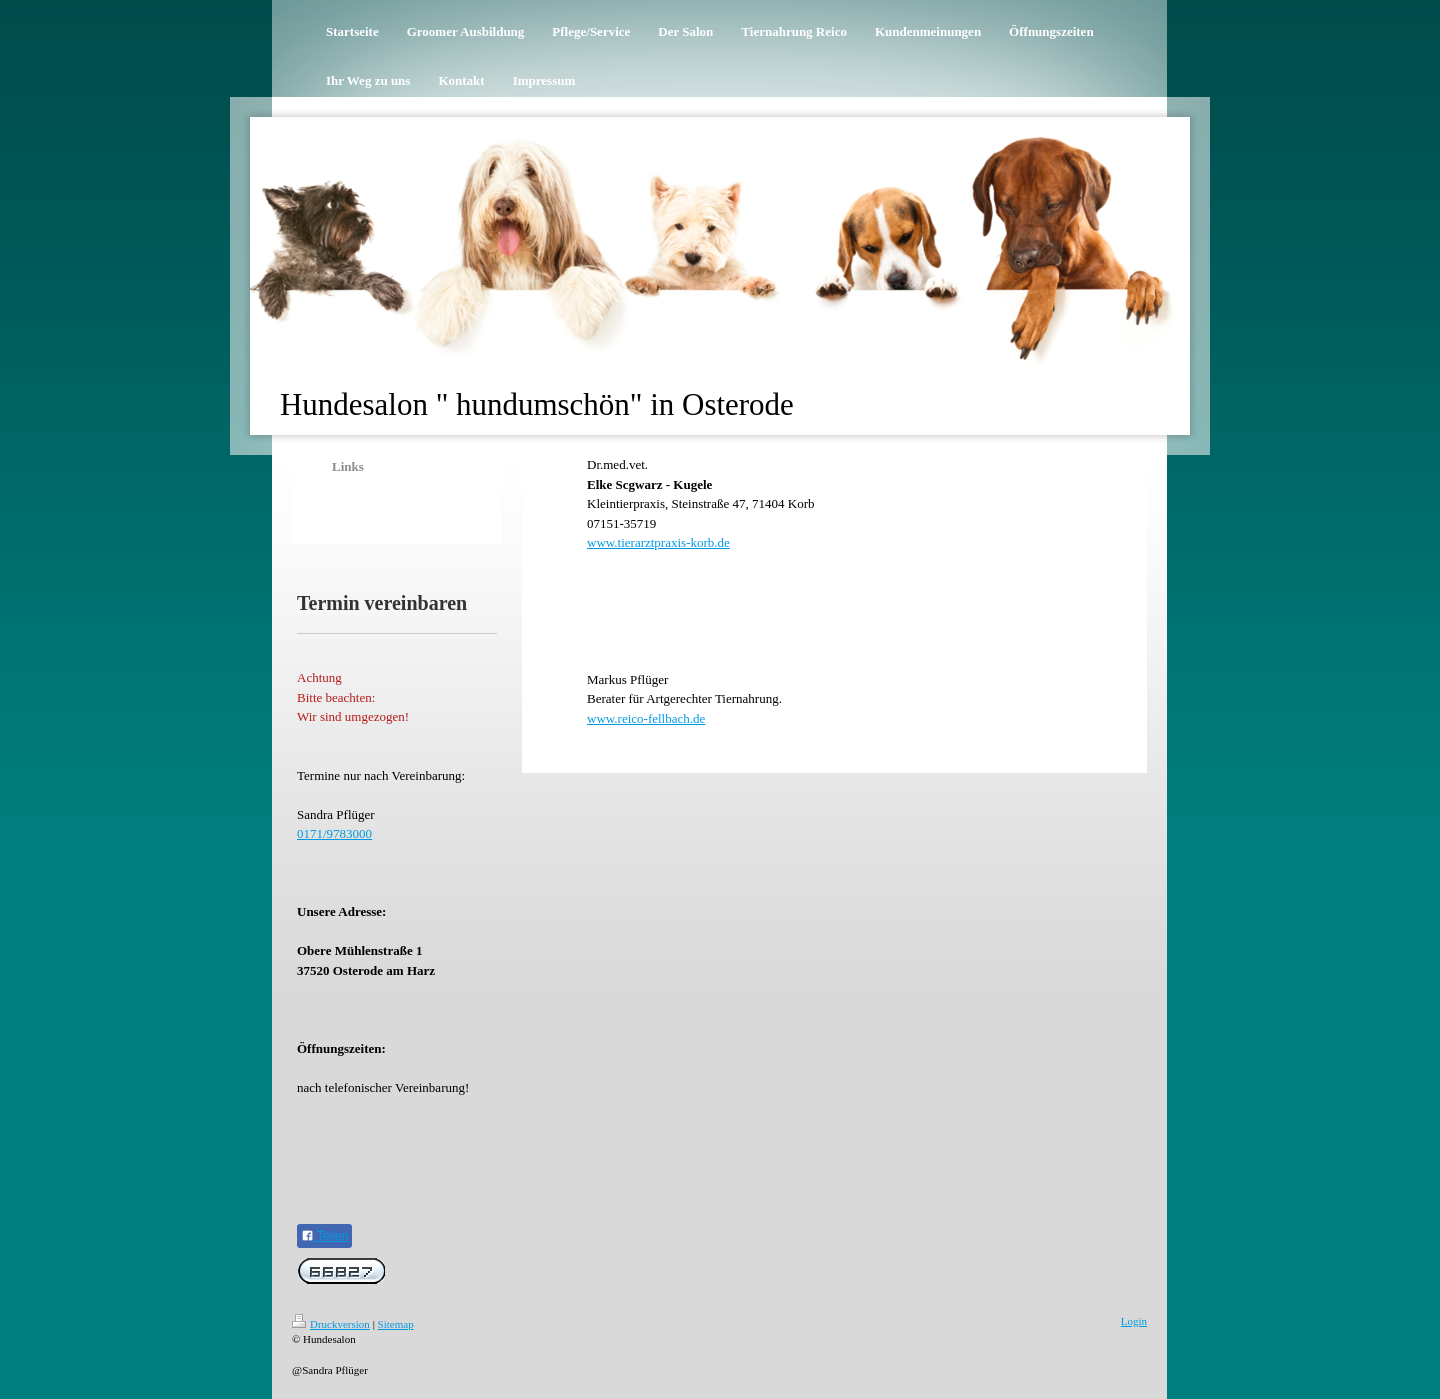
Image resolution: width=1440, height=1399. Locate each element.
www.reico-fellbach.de (646, 718)
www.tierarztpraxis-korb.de (658, 542)
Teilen (324, 1236)
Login (1134, 1321)
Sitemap (396, 1324)
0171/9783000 (334, 833)
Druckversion (331, 1324)
